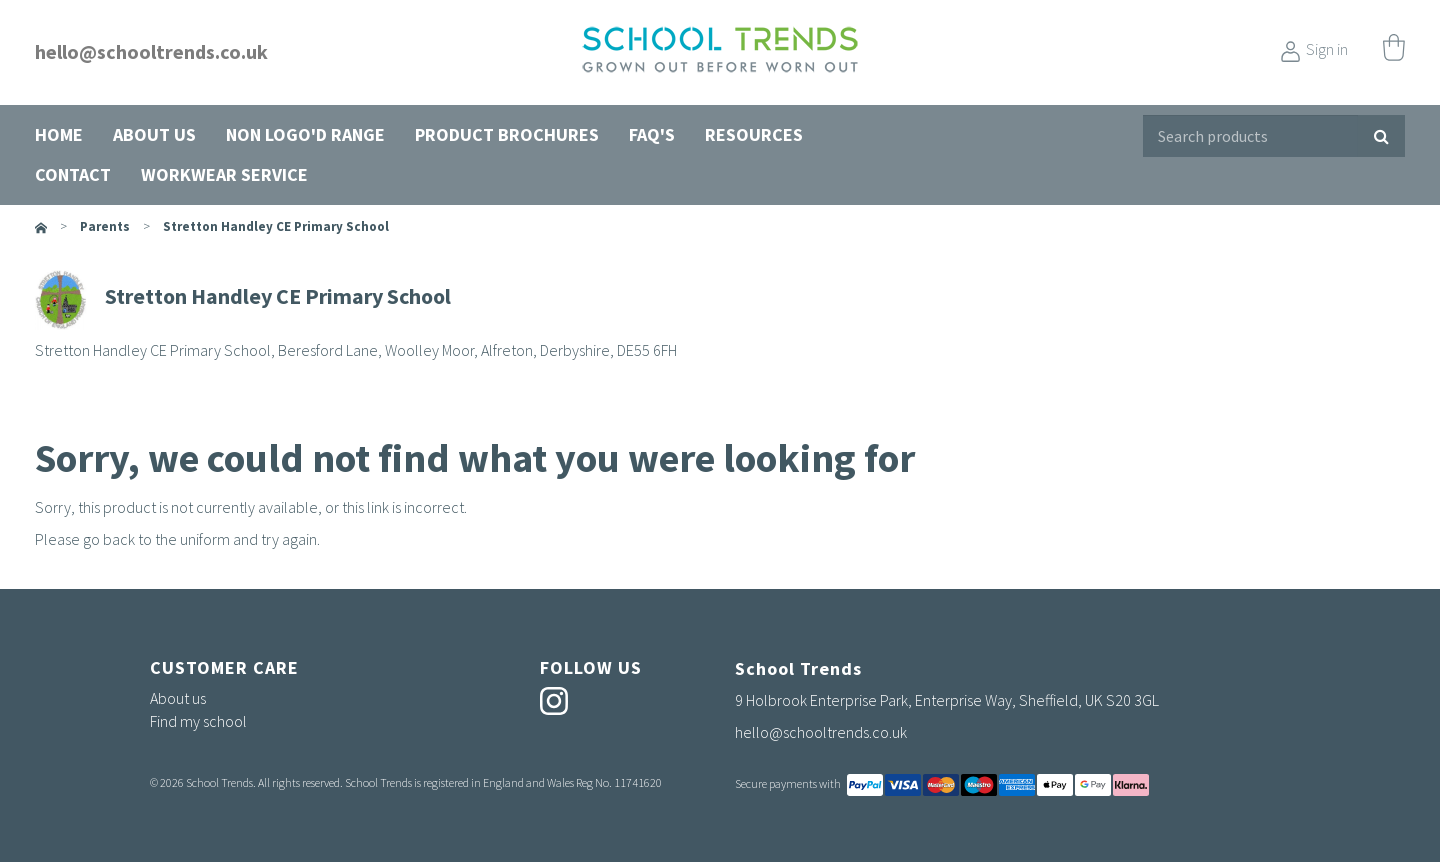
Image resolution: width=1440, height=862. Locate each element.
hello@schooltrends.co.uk (151, 51)
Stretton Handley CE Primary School (276, 226)
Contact (73, 174)
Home (59, 134)
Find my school (198, 721)
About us (154, 134)
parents (105, 226)
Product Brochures (507, 134)
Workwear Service (224, 174)
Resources (754, 134)
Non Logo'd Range (305, 134)
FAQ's (652, 134)
